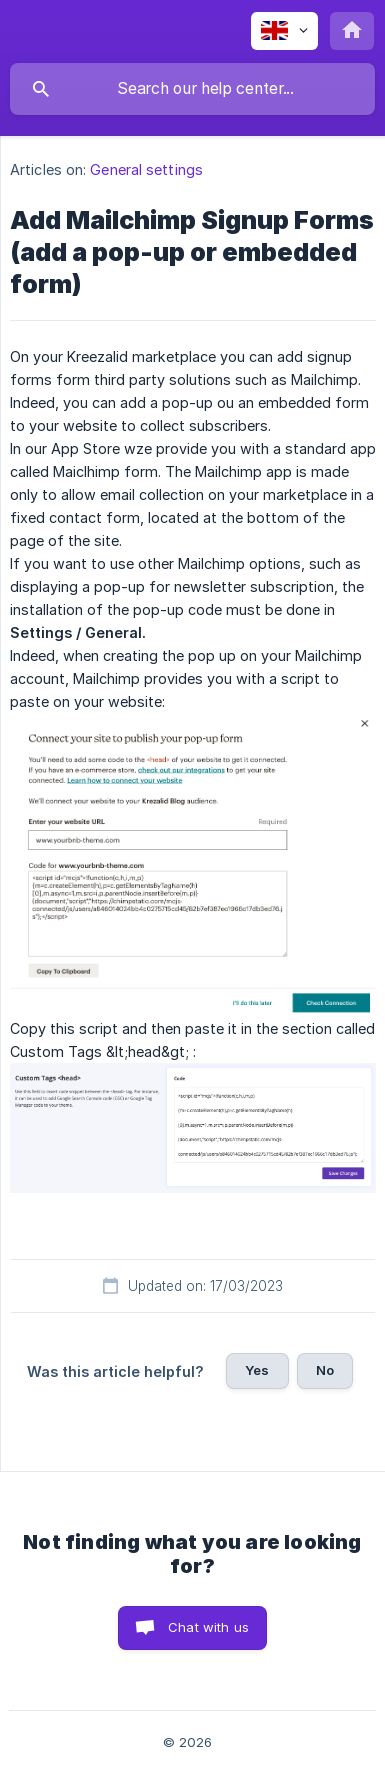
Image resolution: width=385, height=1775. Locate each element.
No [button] (325, 1370)
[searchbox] (192, 89)
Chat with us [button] (208, 1627)
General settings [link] (146, 169)
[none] (284, 31)
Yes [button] (257, 1370)
